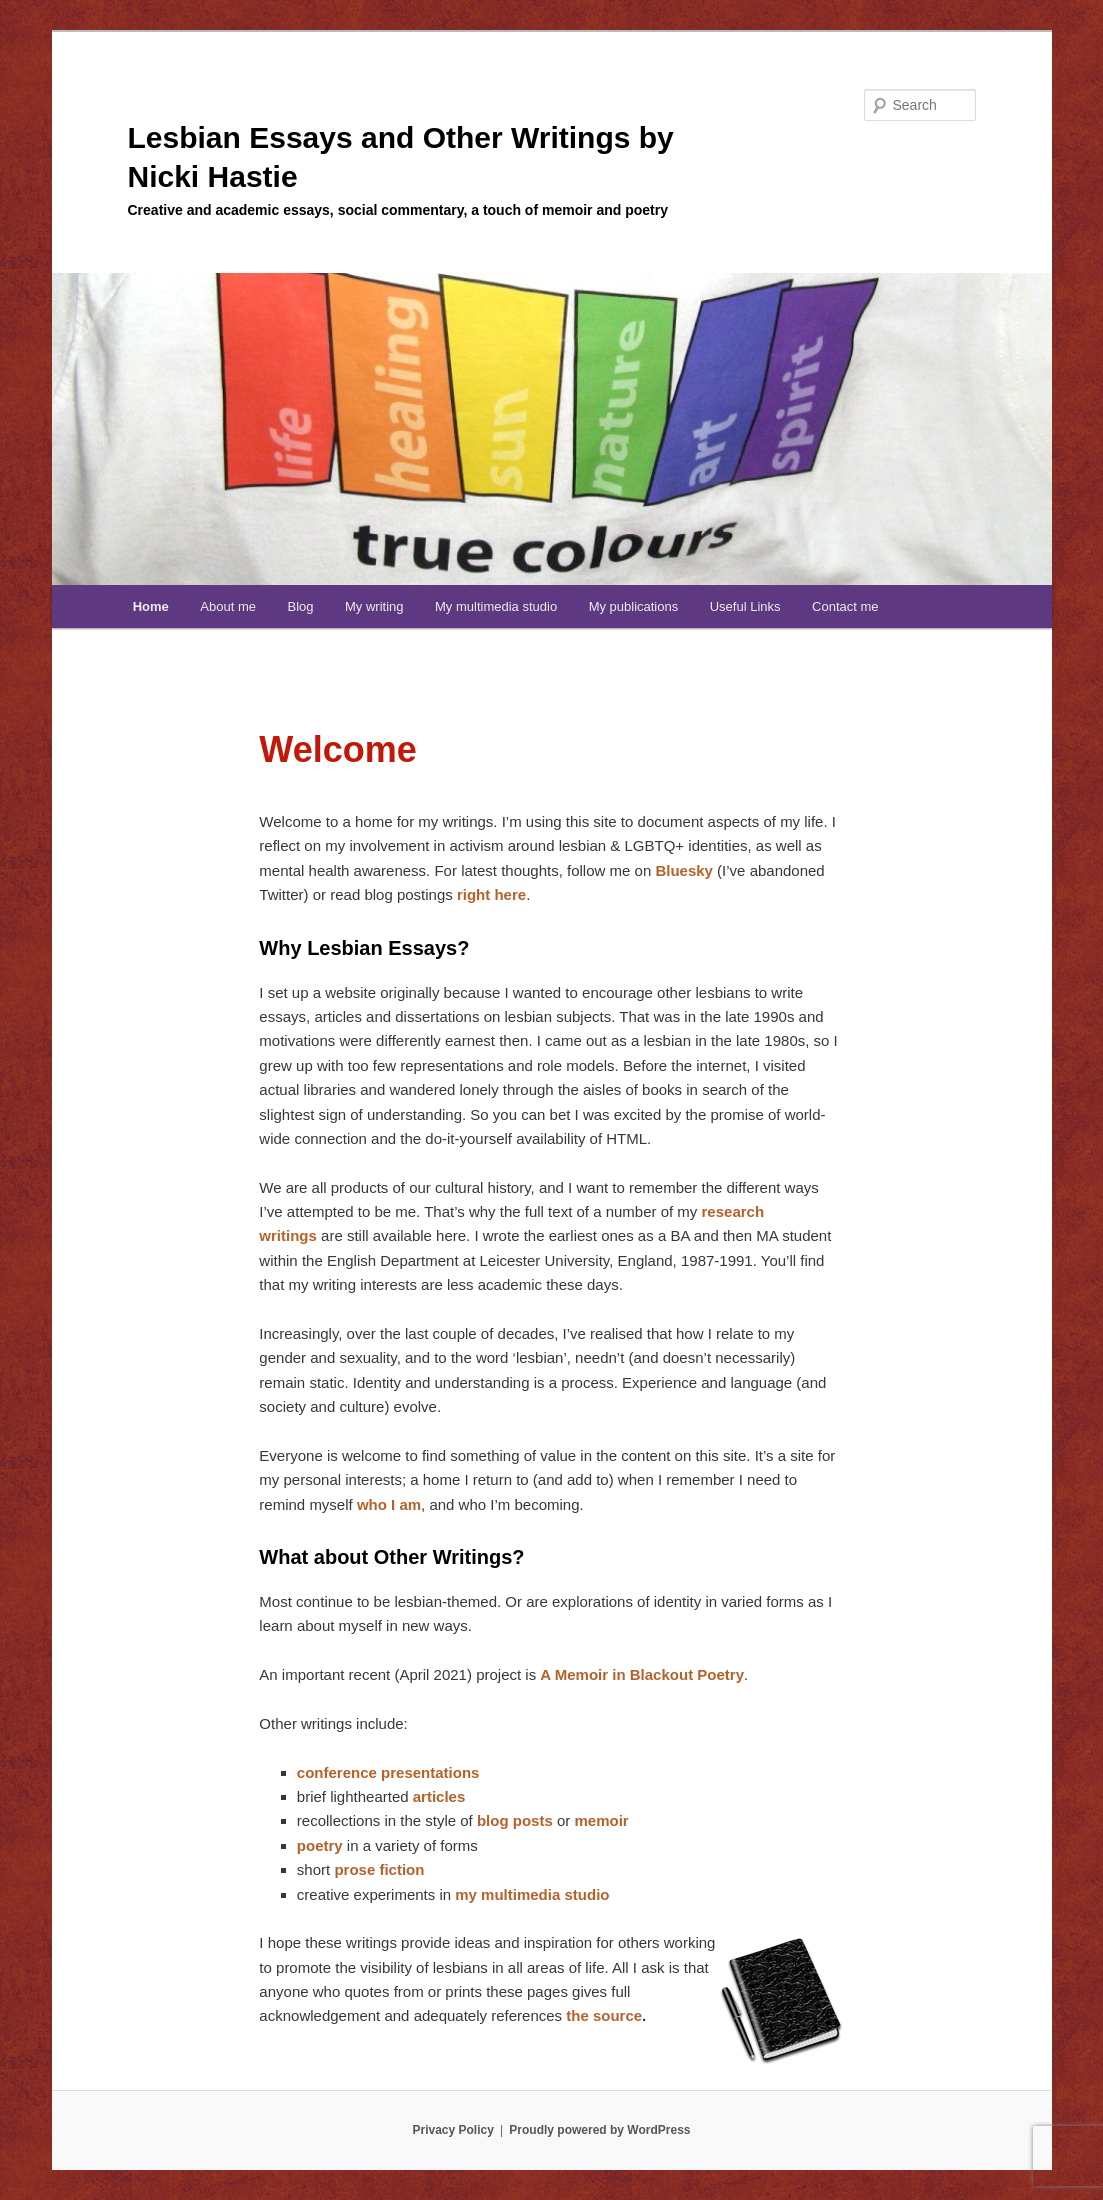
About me (228, 606)
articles (439, 1796)
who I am (389, 1504)
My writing (374, 606)
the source (604, 2015)
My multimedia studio (496, 606)
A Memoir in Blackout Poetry (642, 1674)
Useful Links (745, 606)
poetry (320, 1845)
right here (491, 894)
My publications (634, 606)
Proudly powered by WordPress (599, 2130)
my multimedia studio (532, 1894)
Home (151, 606)
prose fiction (379, 1869)
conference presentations (388, 1772)
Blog (300, 606)
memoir (601, 1820)
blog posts (515, 1820)
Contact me (845, 606)
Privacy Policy (452, 2130)
